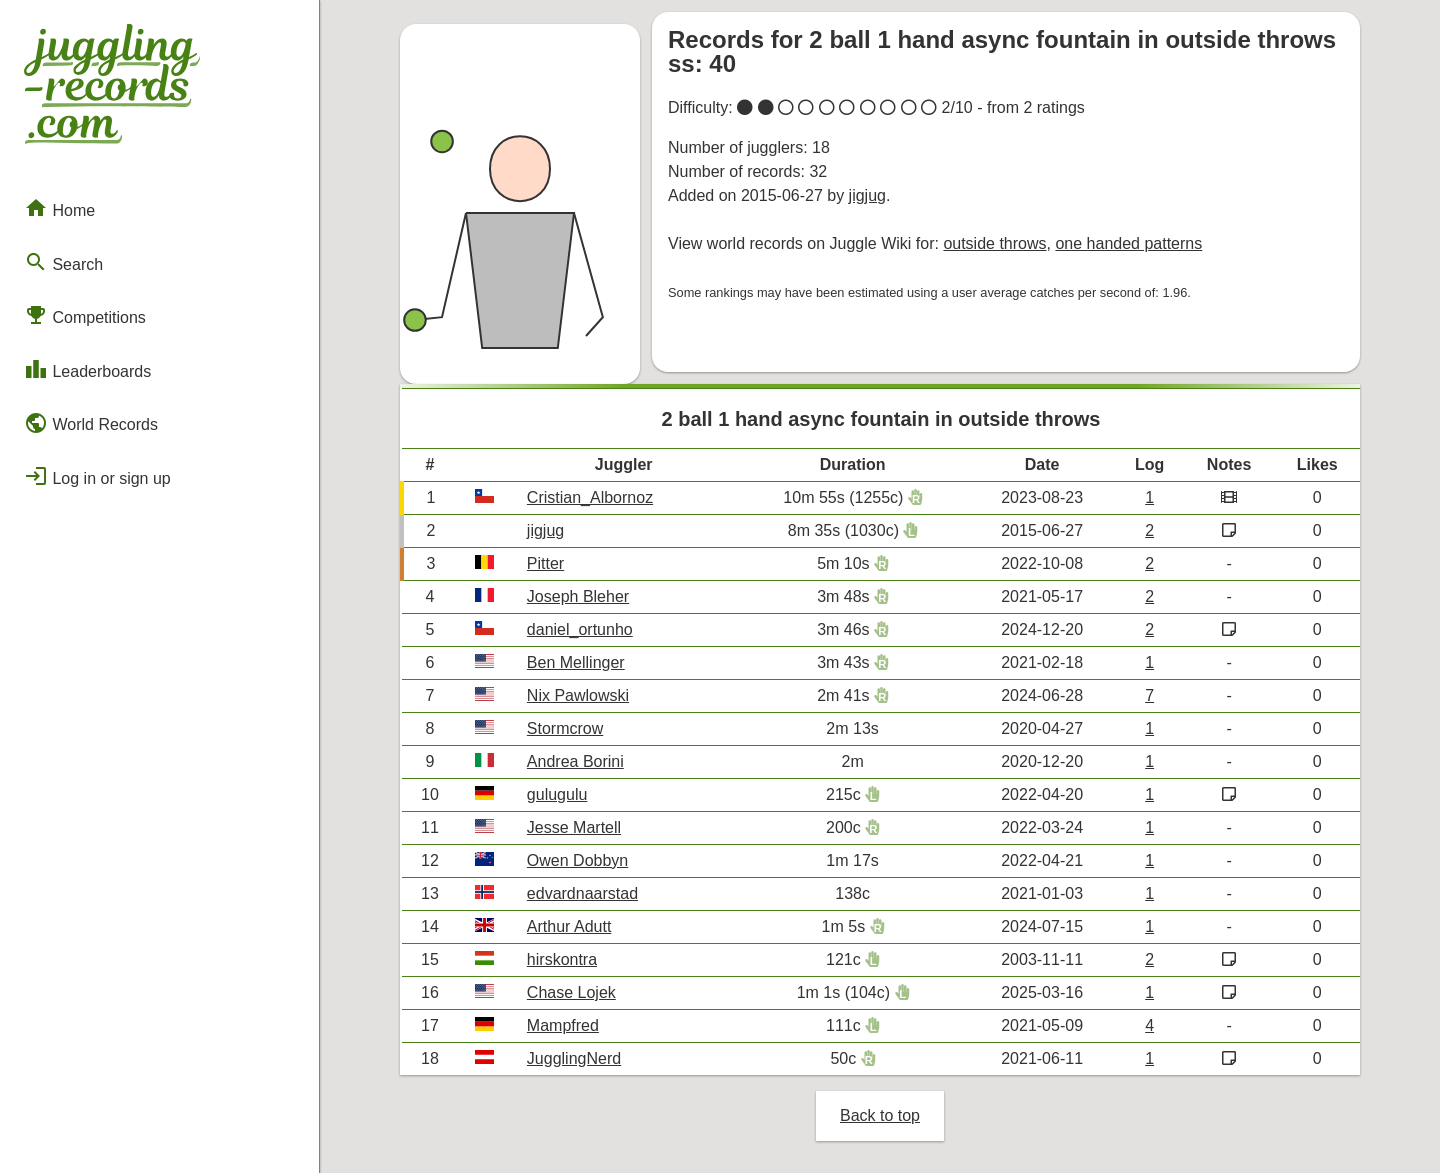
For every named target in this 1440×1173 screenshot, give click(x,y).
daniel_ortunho (580, 629)
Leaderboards (87, 369)
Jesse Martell (574, 827)
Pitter (545, 563)
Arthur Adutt (569, 926)
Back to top (880, 1115)
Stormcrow (565, 728)
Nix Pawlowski (578, 695)
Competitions (85, 315)
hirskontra (562, 959)
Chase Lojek (571, 992)
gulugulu (557, 794)
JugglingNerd (574, 1058)
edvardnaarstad (582, 893)
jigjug (867, 195)
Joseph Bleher (578, 596)
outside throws (994, 243)
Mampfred (563, 1025)
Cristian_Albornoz (590, 497)
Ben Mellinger (576, 662)
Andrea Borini (575, 761)
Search (63, 262)
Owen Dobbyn (577, 860)
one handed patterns (1128, 243)
